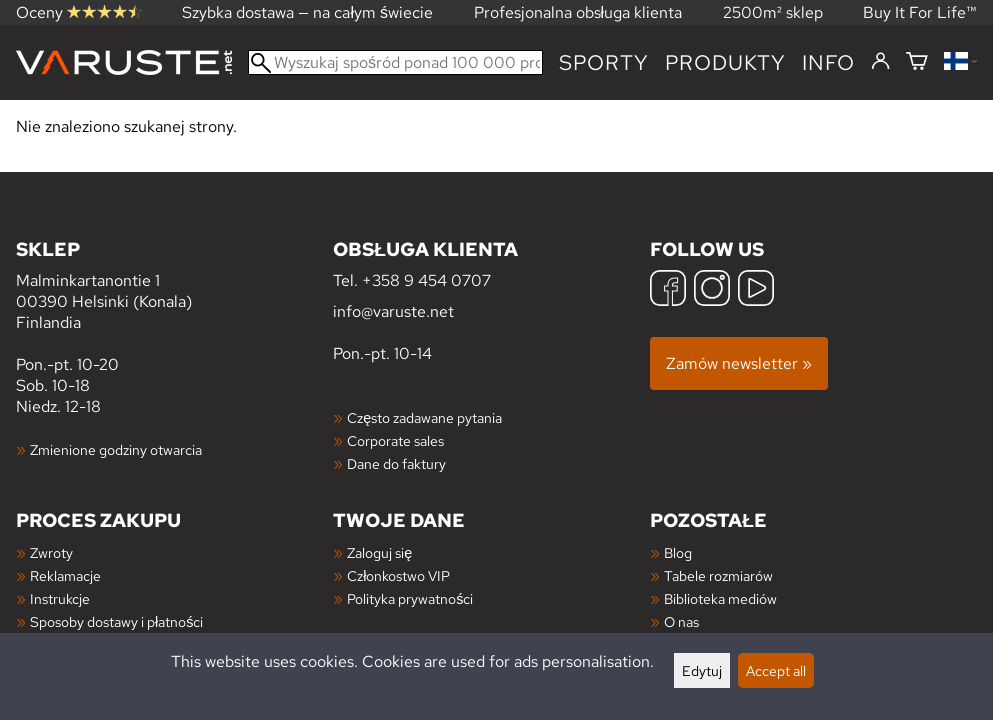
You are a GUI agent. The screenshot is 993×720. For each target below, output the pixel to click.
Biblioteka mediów (720, 598)
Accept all (776, 670)
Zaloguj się (379, 552)
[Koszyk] (917, 62)
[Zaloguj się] (880, 62)
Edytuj (702, 670)
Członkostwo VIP (398, 575)
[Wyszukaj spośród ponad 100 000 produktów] (395, 62)
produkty (725, 62)
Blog (678, 552)
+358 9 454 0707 (426, 280)
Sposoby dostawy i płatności (116, 621)
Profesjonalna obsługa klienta (578, 12)
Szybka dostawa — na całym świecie (307, 12)
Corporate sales (395, 440)
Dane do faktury (396, 463)
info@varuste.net (393, 311)
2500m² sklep (773, 12)
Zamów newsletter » (739, 363)
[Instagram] (712, 290)
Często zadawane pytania (424, 417)
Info (828, 62)
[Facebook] (668, 290)
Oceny (79, 12)
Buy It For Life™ (920, 12)
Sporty (604, 62)
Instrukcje (60, 598)
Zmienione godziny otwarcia (116, 449)
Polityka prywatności (410, 598)
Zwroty (51, 552)
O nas (681, 621)
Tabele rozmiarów (718, 575)
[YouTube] (756, 290)
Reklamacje (65, 575)
